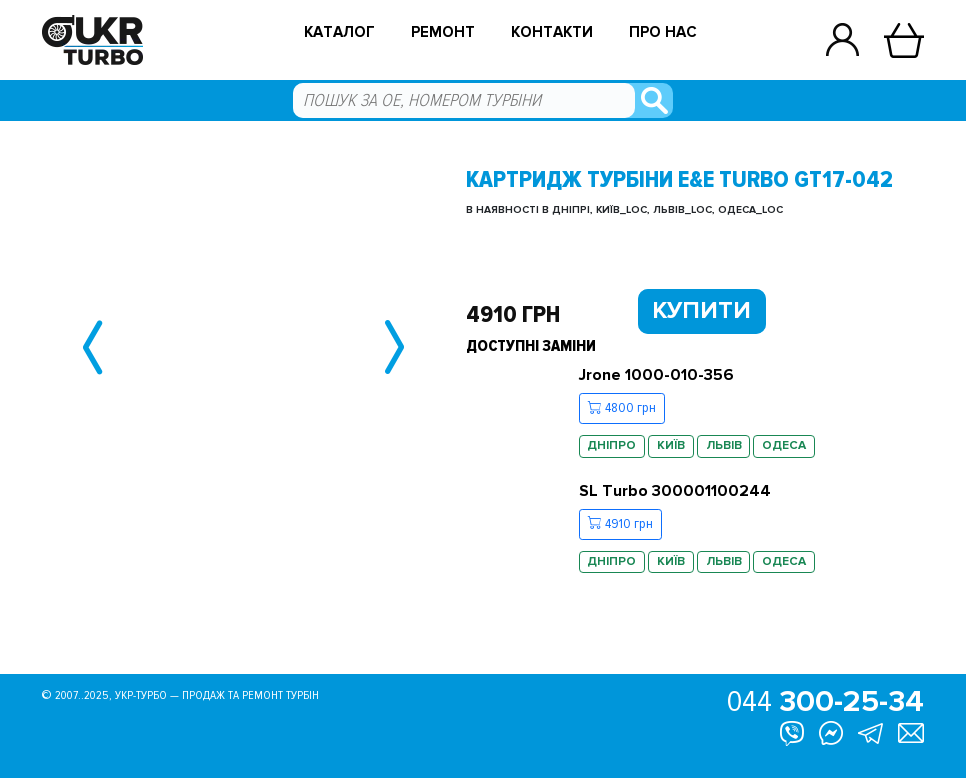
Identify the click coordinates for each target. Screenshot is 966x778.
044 (825, 702)
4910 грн (620, 524)
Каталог (339, 32)
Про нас (663, 32)
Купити (701, 311)
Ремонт (443, 32)
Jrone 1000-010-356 (656, 375)
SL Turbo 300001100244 (675, 491)
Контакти (552, 32)
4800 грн (622, 408)
